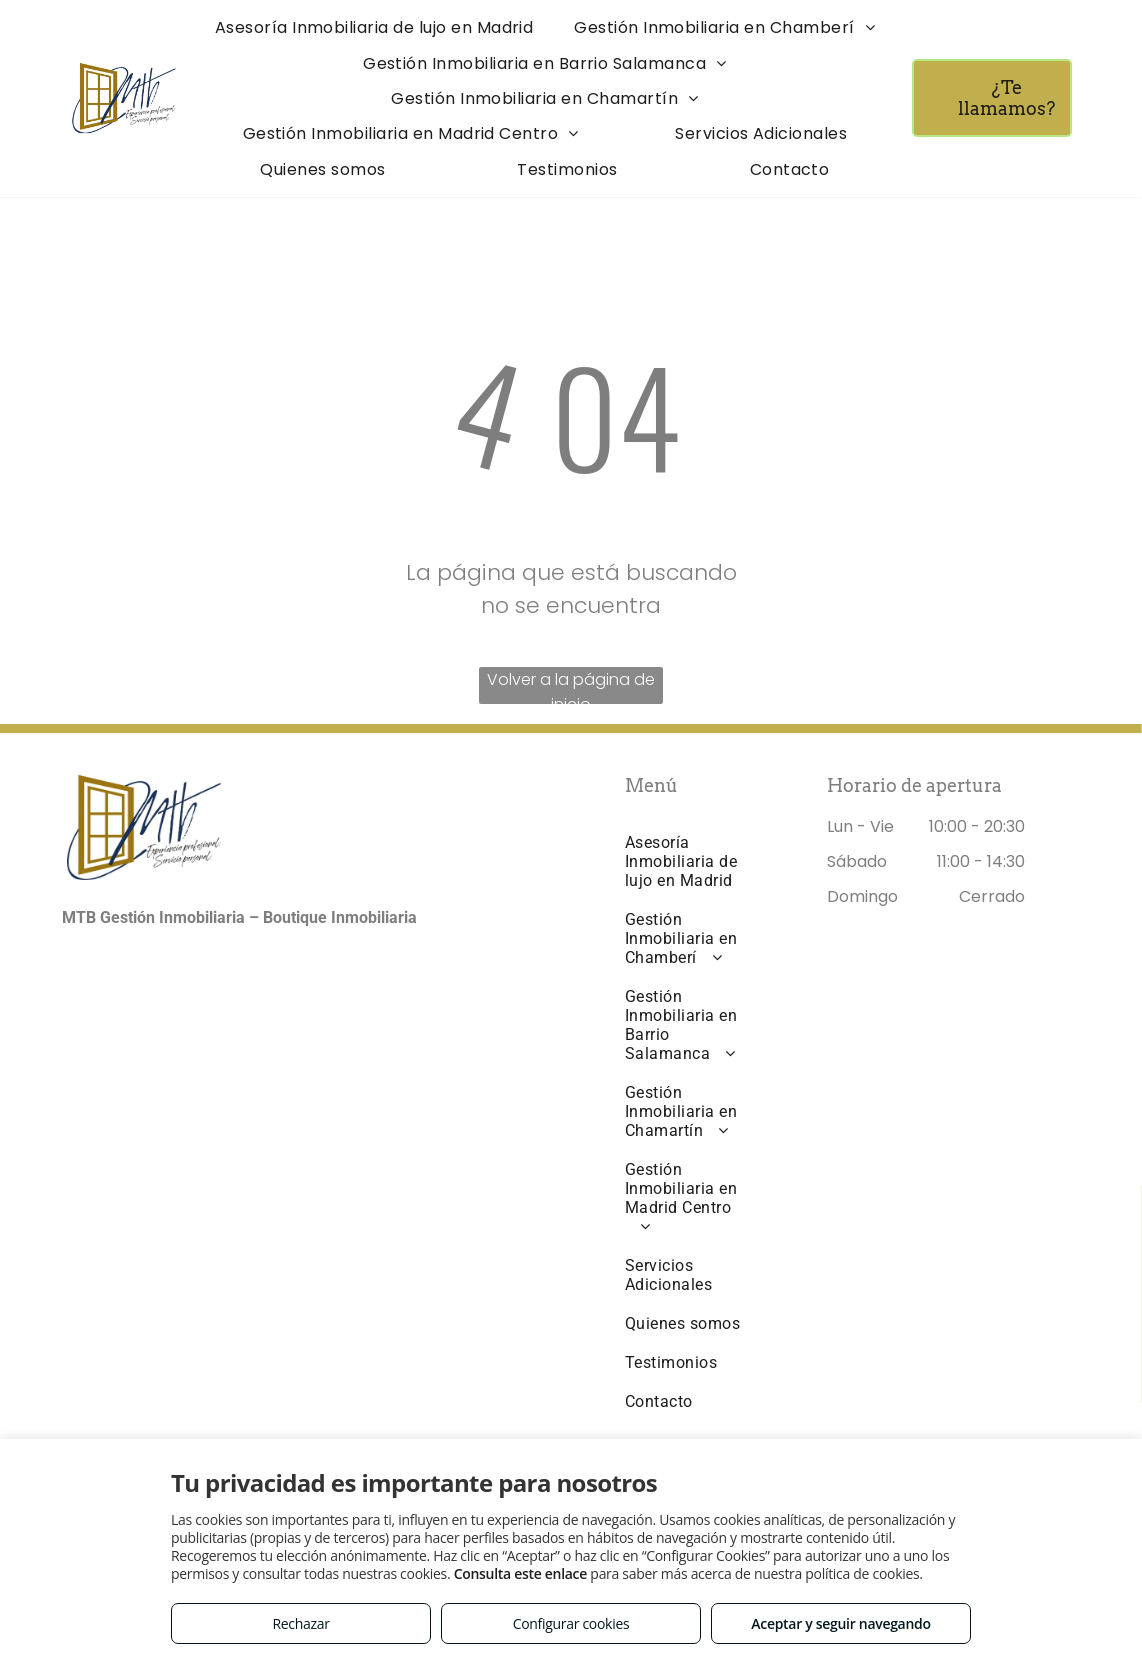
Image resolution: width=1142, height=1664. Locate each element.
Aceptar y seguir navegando (840, 1623)
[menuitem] (374, 27)
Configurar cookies (571, 1623)
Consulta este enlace (520, 1573)
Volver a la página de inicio (571, 686)
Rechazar (300, 1623)
